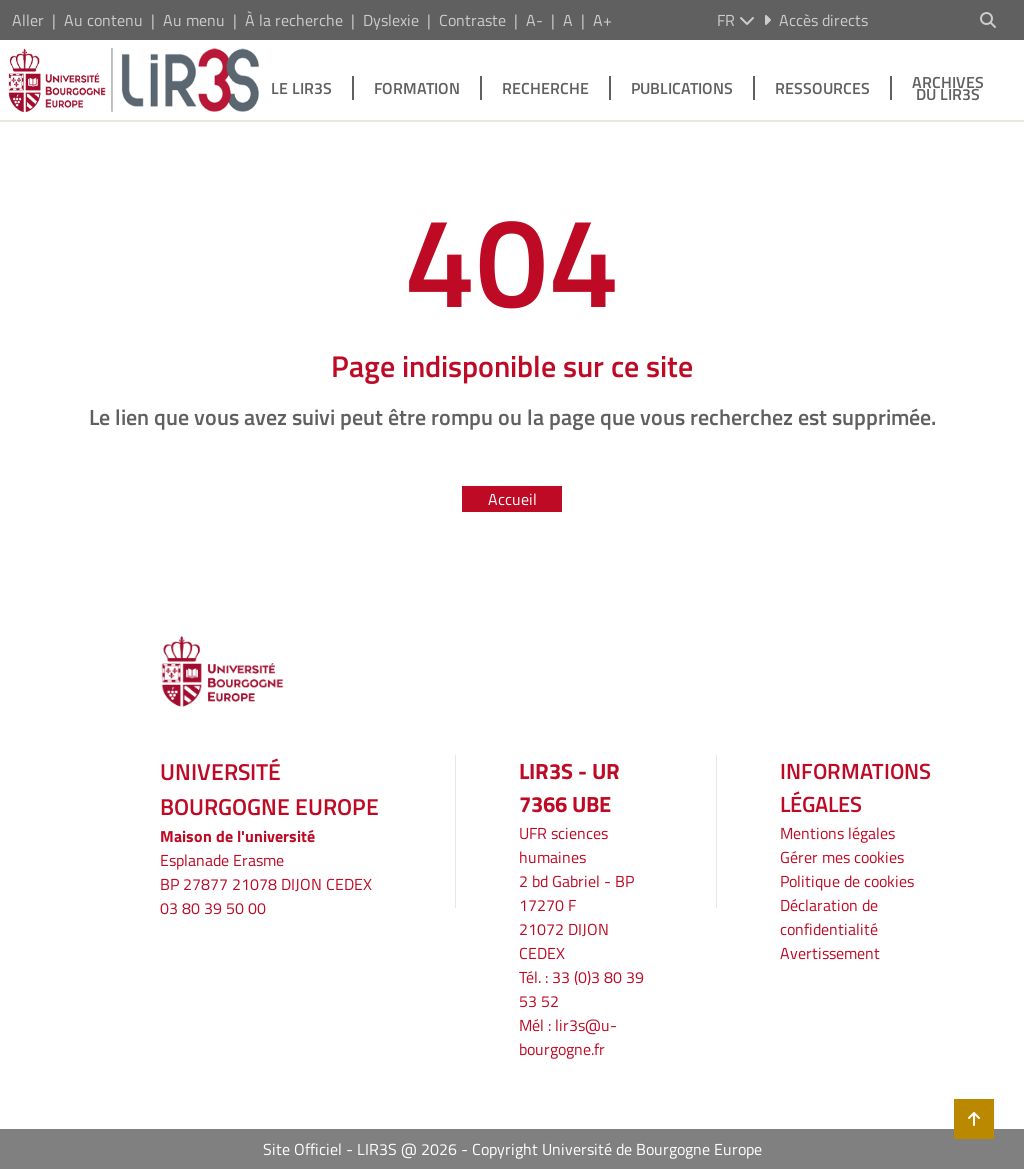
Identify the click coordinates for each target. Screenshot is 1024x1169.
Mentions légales (837, 833)
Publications (682, 88)
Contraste (472, 20)
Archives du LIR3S (948, 88)
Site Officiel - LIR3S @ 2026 (360, 1149)
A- (534, 20)
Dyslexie (391, 20)
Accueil (512, 499)
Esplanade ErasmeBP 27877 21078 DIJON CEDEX (266, 872)
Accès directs (815, 20)
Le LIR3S (301, 88)
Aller (28, 20)
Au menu (194, 20)
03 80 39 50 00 (213, 908)
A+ (602, 20)
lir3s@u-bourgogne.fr (568, 1037)
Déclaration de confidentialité (829, 917)
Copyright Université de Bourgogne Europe (617, 1149)
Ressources (822, 88)
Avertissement (830, 953)
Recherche (545, 88)
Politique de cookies (847, 881)
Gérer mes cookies (842, 857)
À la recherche (294, 20)
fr (736, 20)
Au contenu (103, 20)
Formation (417, 88)
